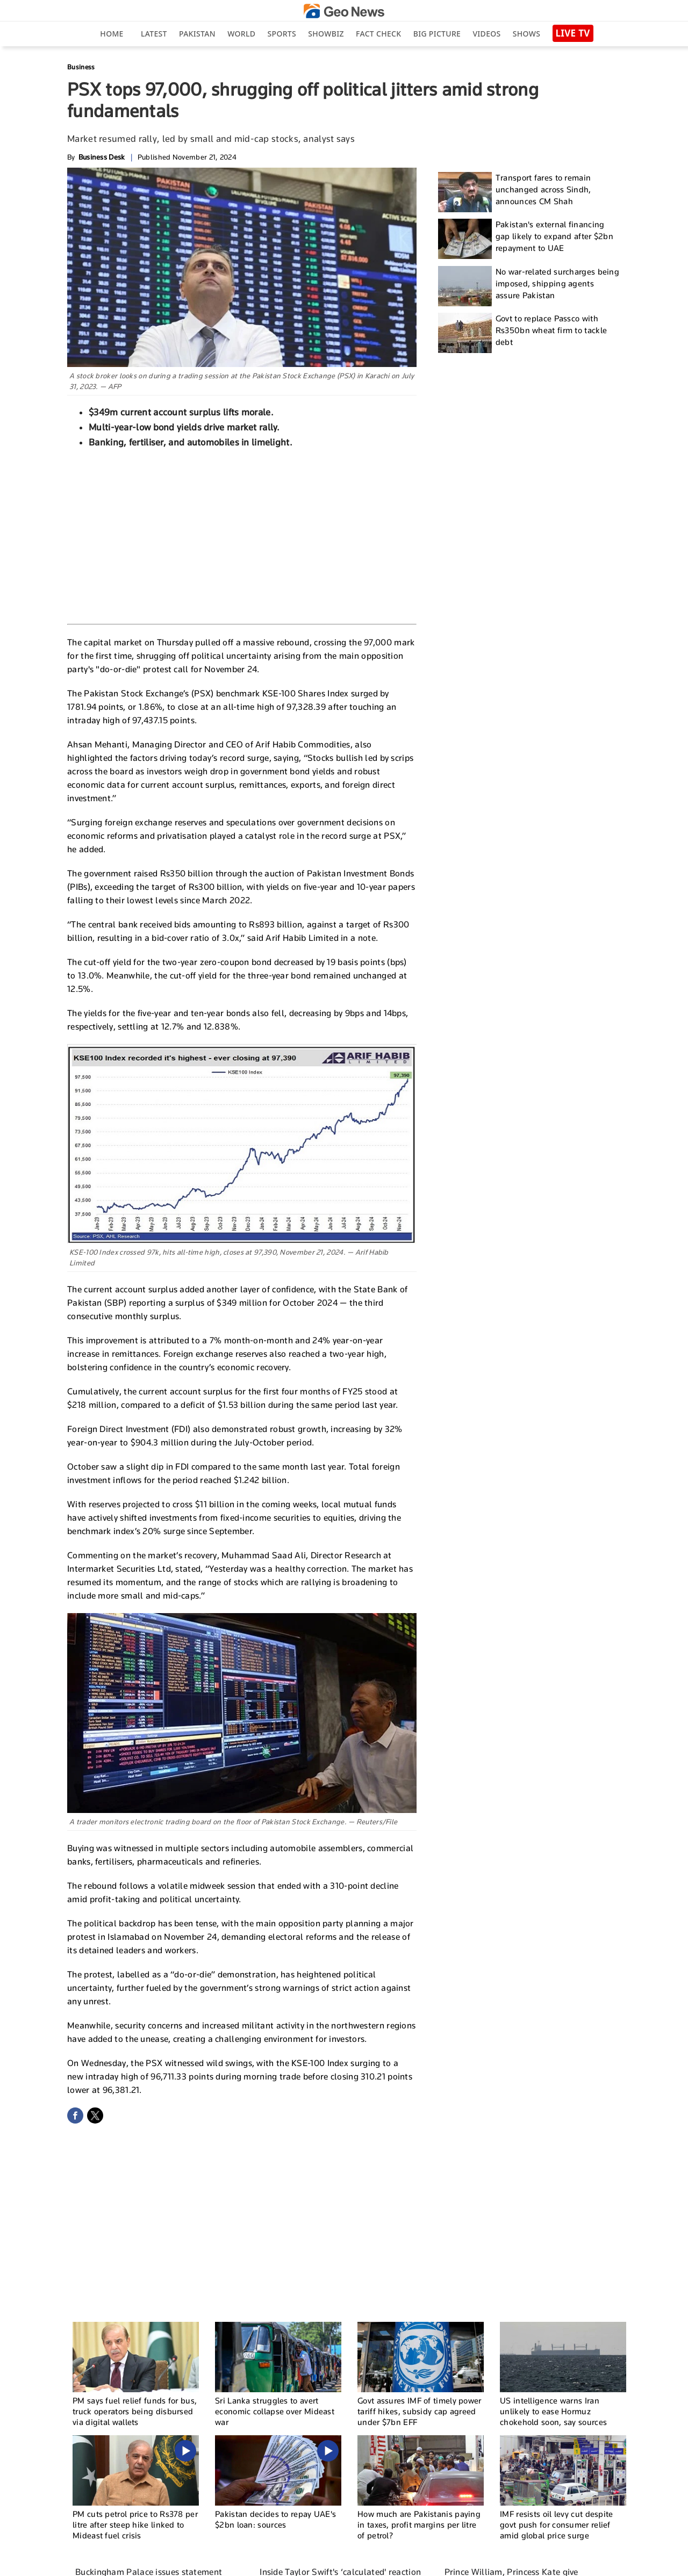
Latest (154, 33)
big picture (437, 33)
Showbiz (325, 33)
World (241, 33)
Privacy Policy (490, 2562)
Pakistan (197, 33)
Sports (282, 33)
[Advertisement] (242, 534)
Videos (486, 33)
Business (81, 67)
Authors (449, 2562)
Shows (526, 33)
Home (111, 33)
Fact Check (378, 33)
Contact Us (413, 2562)
